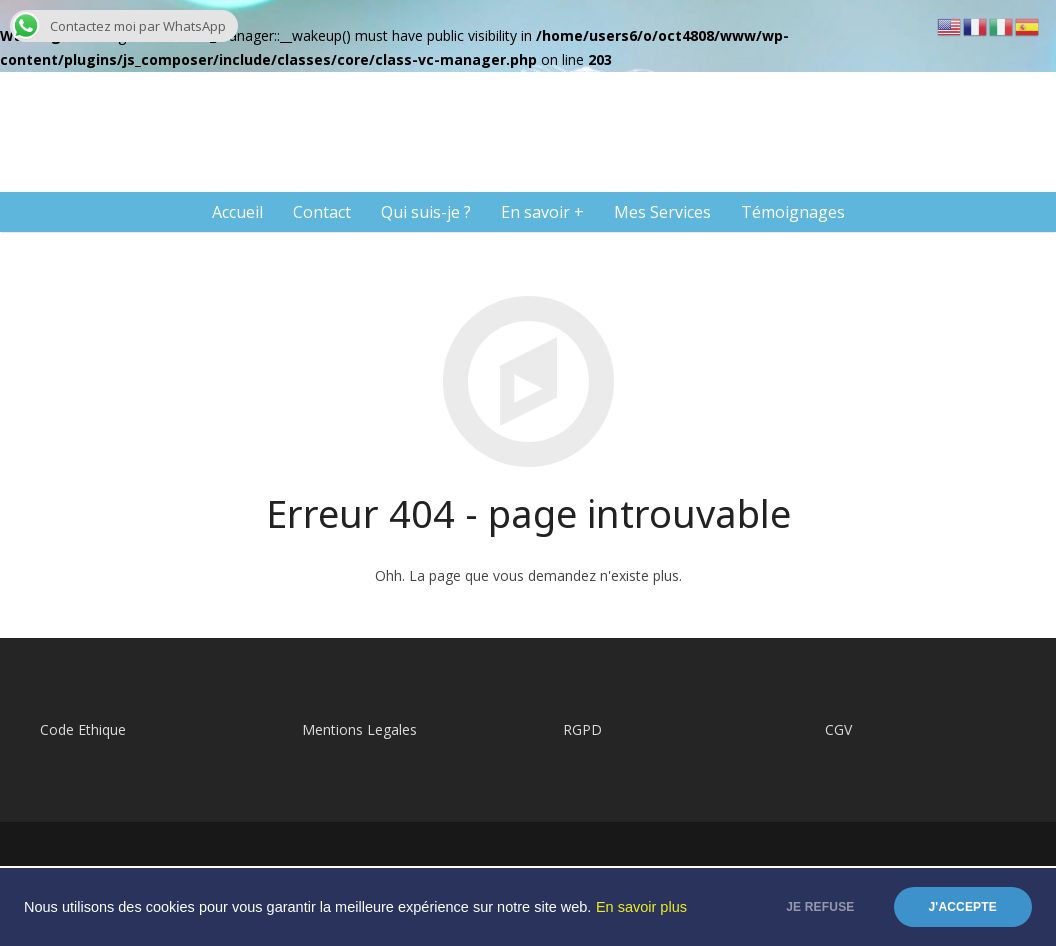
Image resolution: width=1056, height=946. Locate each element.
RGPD (582, 729)
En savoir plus (641, 907)
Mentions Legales (359, 729)
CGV (838, 729)
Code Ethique (83, 729)
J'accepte (963, 907)
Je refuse (820, 907)
